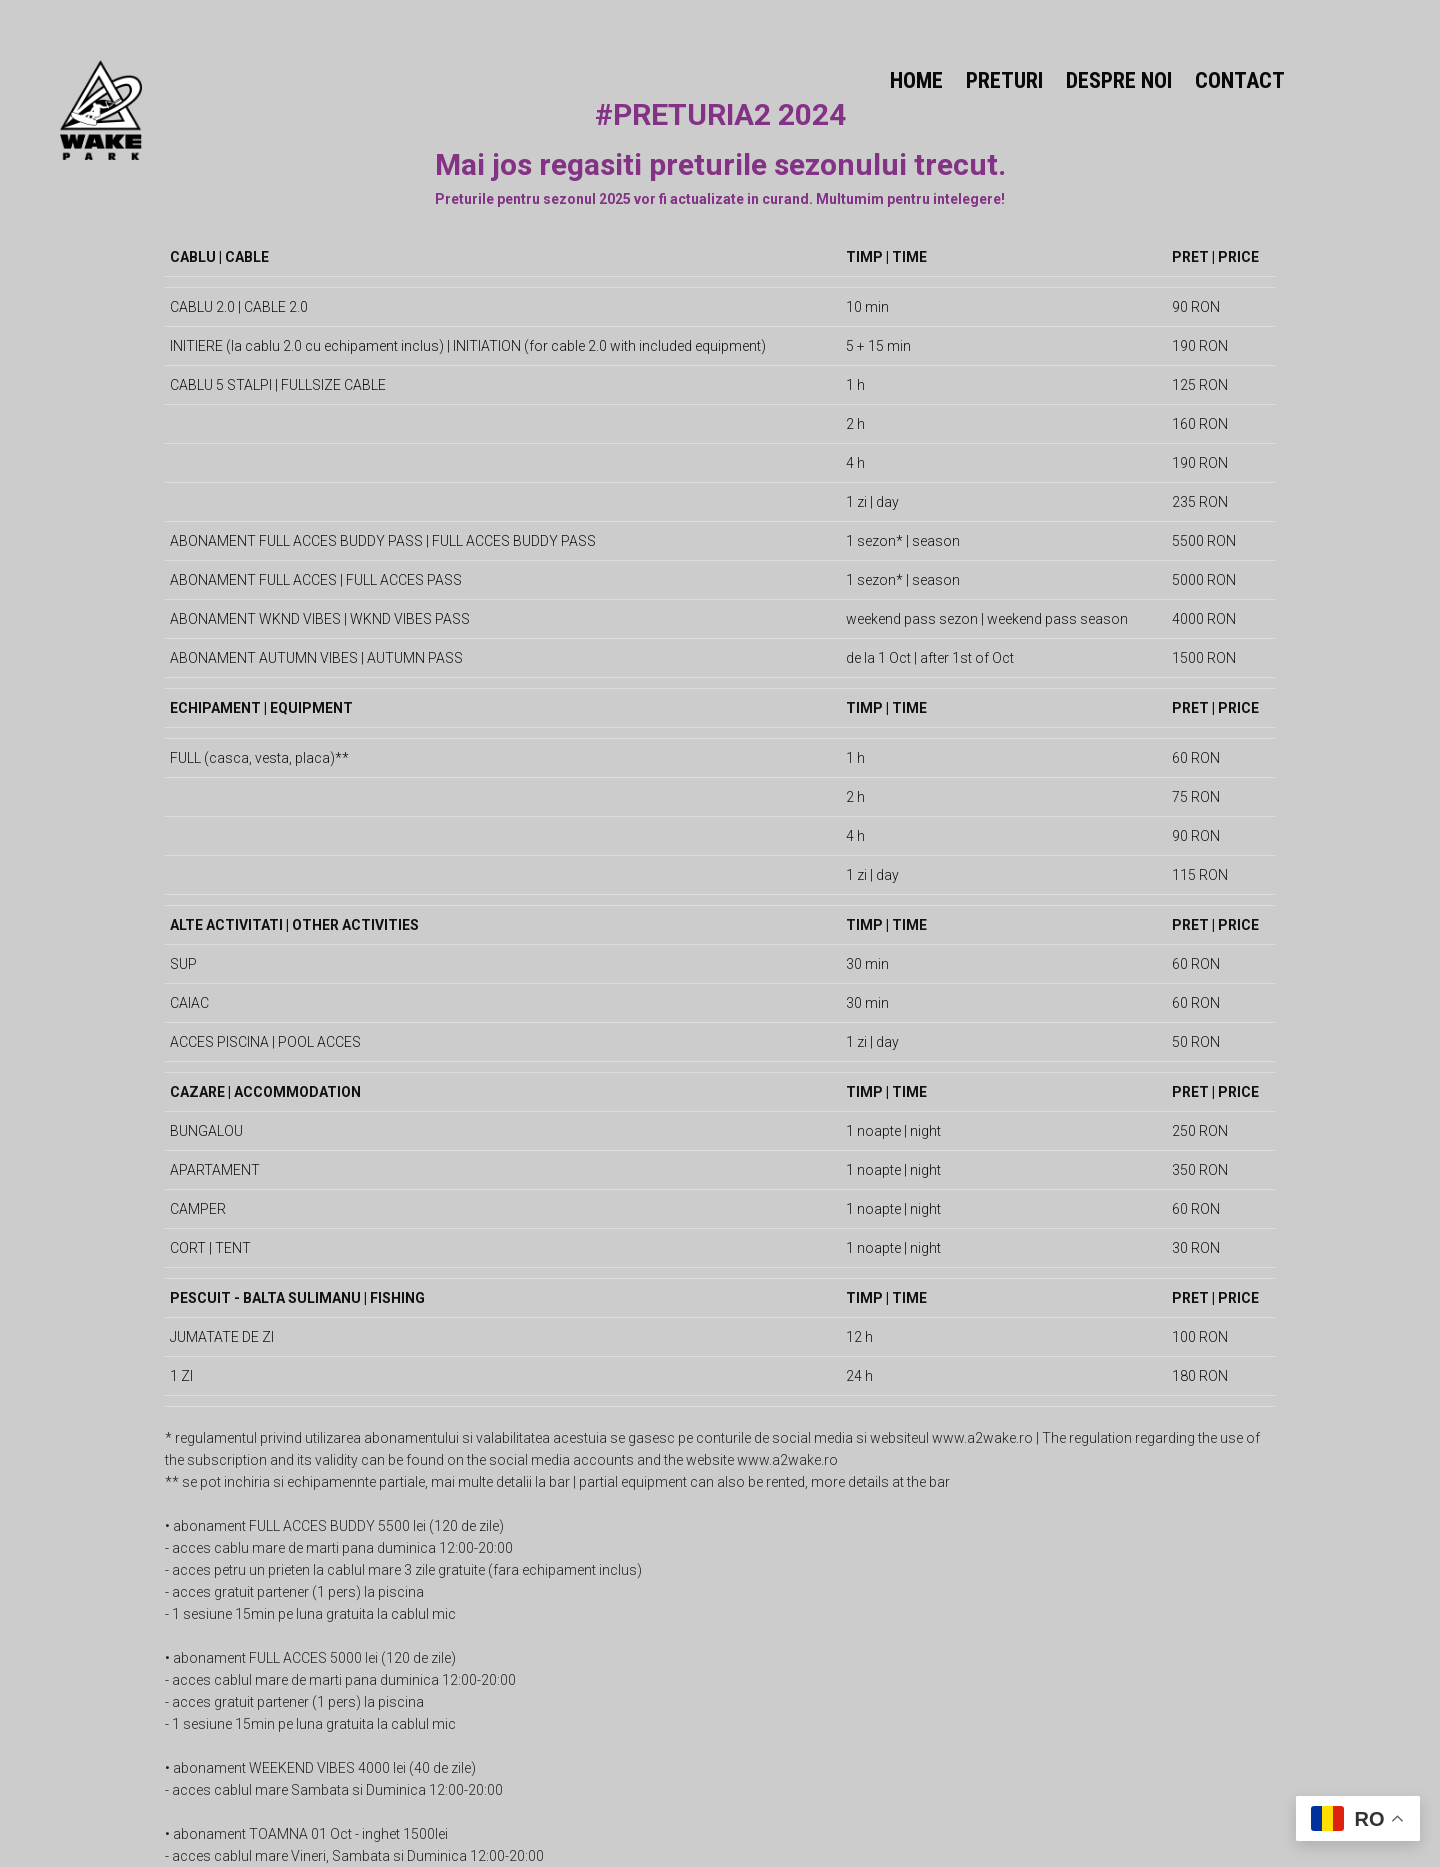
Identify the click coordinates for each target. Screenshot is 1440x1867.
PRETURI (1004, 80)
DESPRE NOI (1119, 80)
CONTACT (1240, 80)
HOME (916, 80)
